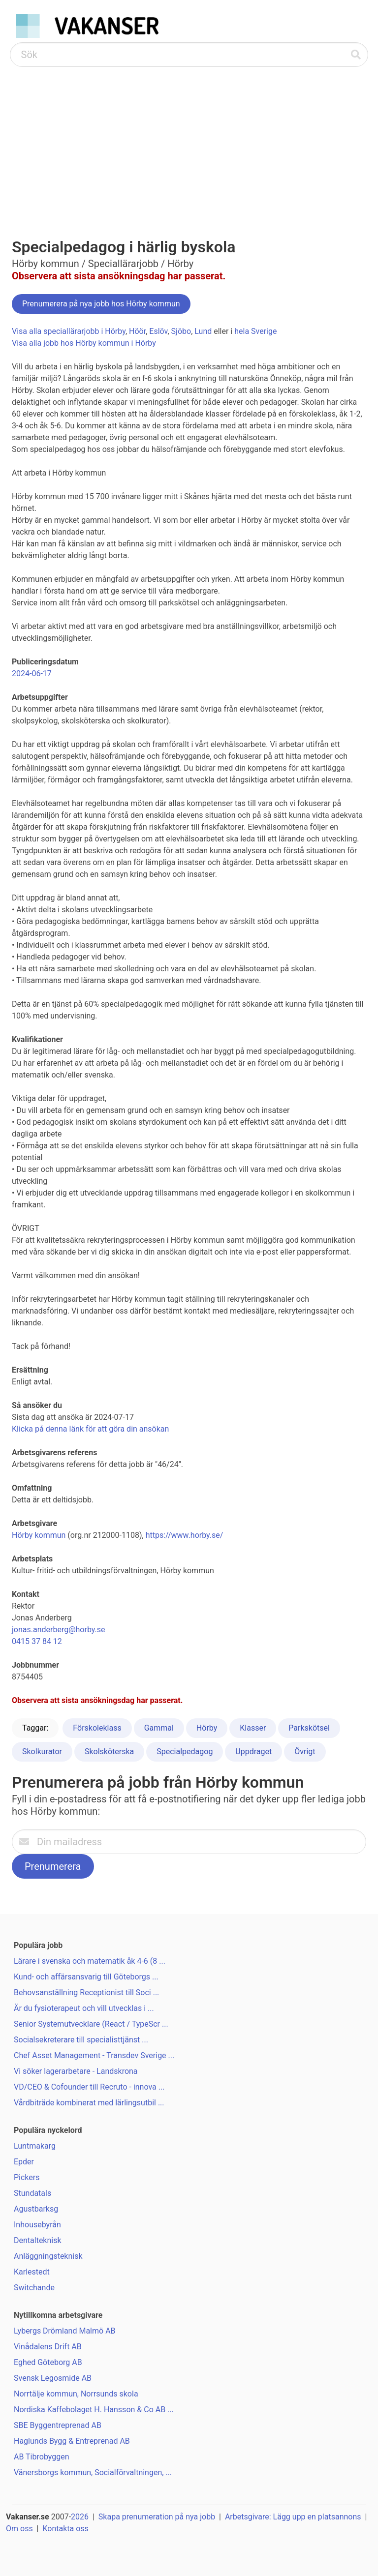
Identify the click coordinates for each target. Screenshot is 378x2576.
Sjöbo (181, 331)
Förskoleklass (97, 1728)
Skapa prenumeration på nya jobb (156, 2516)
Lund (203, 331)
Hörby (206, 1728)
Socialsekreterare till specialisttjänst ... (81, 2039)
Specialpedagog (185, 1751)
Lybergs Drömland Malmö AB (65, 2331)
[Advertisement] (189, 141)
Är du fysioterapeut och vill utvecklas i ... (84, 2008)
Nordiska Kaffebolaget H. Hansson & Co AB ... (94, 2409)
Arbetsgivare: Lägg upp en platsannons (293, 2516)
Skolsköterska (109, 1751)
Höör (137, 331)
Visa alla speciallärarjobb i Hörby (69, 331)
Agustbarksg (36, 2209)
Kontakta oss (65, 2528)
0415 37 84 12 (37, 1641)
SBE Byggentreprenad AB (57, 2425)
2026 (80, 2516)
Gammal (159, 1728)
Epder (24, 2161)
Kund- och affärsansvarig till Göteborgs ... (86, 1976)
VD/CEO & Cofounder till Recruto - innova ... (89, 2087)
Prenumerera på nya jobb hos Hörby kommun (101, 303)
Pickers (26, 2177)
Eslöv (158, 331)
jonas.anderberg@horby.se (58, 1629)
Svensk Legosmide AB (53, 2378)
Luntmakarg (35, 2146)
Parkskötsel (309, 1728)
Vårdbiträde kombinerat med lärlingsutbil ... (89, 2102)
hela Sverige (255, 331)
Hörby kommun (38, 1535)
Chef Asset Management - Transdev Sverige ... (94, 2055)
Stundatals (32, 2193)
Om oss (19, 2528)
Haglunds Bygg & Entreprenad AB (72, 2441)
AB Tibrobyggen (41, 2456)
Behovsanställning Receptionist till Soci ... (86, 1992)
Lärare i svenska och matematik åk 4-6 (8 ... (89, 1961)
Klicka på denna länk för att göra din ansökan (90, 1429)
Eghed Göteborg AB (48, 2362)
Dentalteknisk (38, 2240)
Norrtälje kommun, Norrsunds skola (76, 2393)
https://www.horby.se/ (184, 1535)
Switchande (34, 2287)
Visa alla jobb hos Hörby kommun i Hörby (84, 343)
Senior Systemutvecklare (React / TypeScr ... (91, 2024)
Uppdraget (253, 1751)
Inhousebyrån (37, 2224)
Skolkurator (42, 1751)
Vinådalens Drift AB (48, 2346)
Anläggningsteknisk (48, 2256)
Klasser (253, 1728)
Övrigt (304, 1751)
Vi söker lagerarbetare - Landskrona (76, 2071)
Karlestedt (32, 2271)
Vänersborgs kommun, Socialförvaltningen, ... (93, 2472)
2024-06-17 (32, 673)
